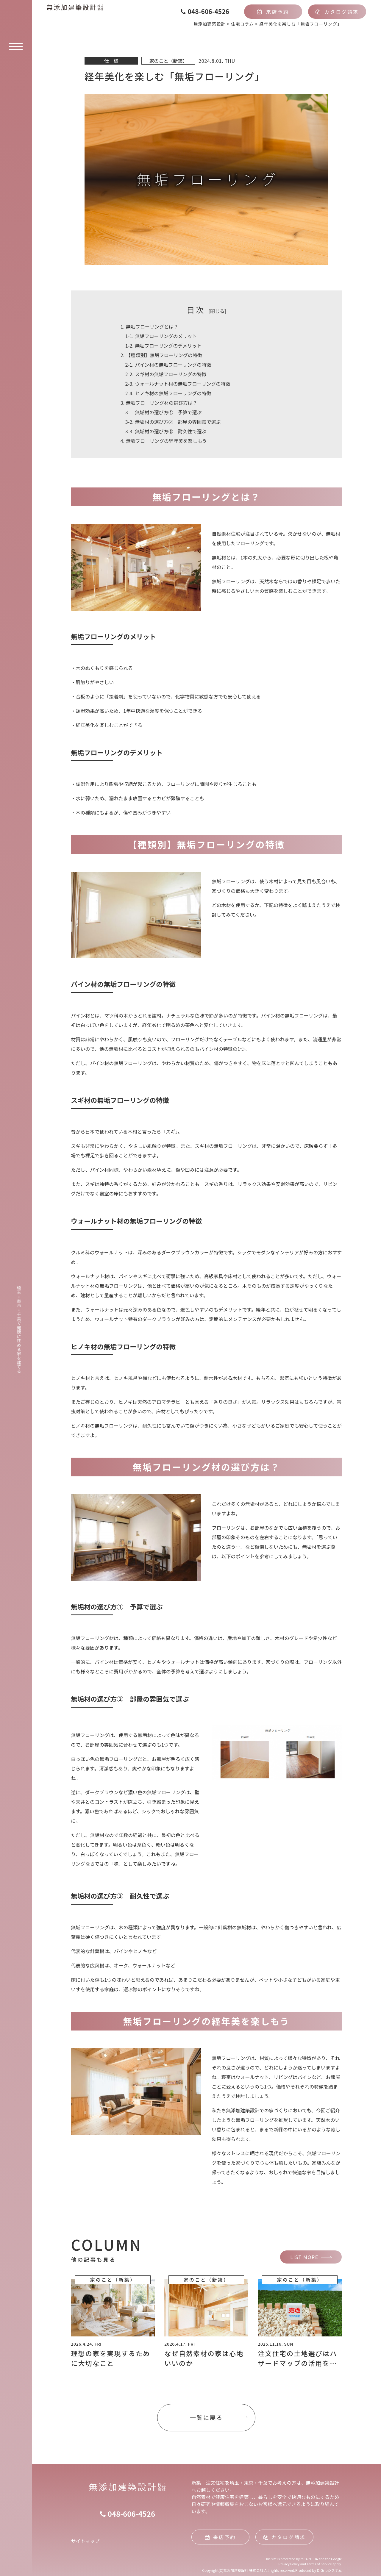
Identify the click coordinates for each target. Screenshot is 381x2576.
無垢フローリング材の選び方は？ (159, 402)
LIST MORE (304, 2257)
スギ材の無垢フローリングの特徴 (166, 374)
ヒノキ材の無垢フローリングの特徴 (168, 393)
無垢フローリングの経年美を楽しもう (164, 440)
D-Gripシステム (329, 2570)
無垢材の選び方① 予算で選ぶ (163, 412)
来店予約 (273, 11)
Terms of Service (319, 2563)
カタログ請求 (337, 11)
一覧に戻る (206, 2417)
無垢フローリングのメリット (161, 336)
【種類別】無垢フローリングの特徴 (161, 355)
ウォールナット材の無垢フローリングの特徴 (177, 383)
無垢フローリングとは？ (149, 326)
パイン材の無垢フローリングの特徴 (168, 364)
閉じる (217, 311)
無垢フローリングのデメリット (163, 345)
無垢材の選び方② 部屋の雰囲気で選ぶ (173, 421)
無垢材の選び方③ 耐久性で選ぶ (166, 431)
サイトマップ (85, 2540)
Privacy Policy (288, 2563)
